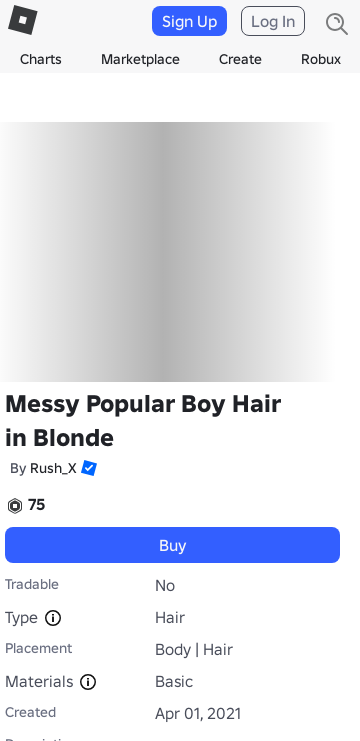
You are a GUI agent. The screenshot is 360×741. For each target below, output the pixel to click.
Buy (173, 545)
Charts (41, 59)
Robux (321, 59)
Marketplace (140, 59)
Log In (273, 21)
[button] (87, 468)
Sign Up (189, 21)
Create (240, 59)
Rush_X (53, 468)
